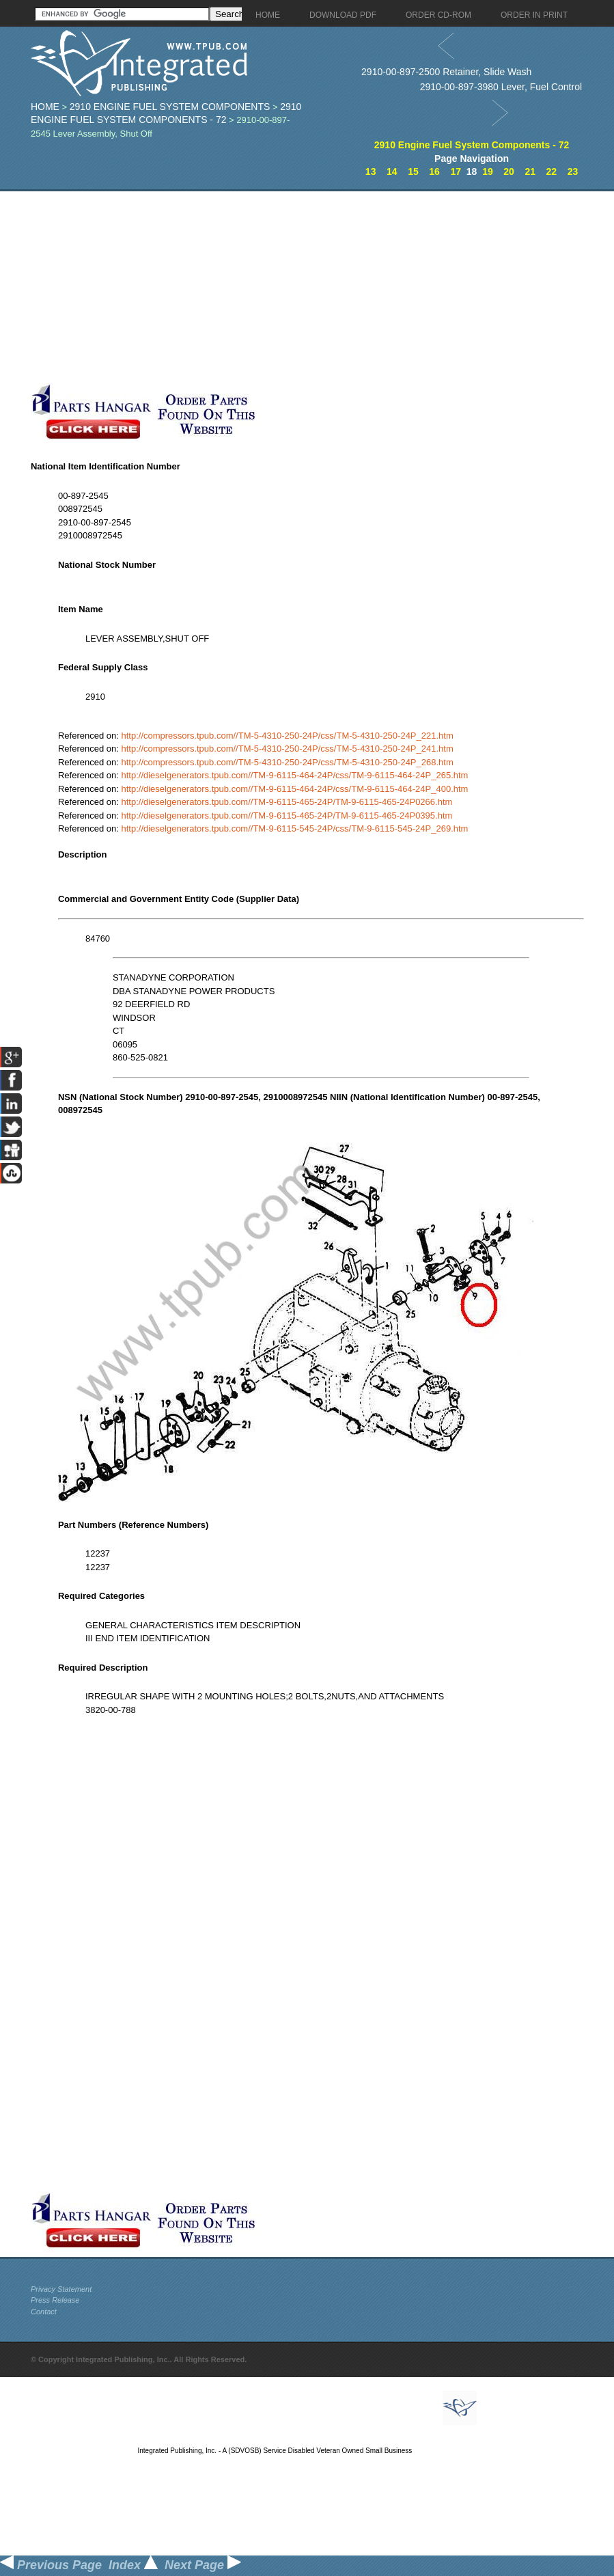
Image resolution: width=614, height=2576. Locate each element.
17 (455, 171)
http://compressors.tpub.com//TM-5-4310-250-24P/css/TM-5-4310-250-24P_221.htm (287, 735)
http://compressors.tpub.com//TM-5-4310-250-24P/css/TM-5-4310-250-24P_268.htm (287, 762)
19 (487, 171)
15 (413, 171)
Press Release (55, 2300)
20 (508, 171)
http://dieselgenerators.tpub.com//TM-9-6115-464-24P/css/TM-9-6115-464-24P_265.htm (294, 775)
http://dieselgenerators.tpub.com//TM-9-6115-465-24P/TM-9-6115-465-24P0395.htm (286, 815)
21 (530, 171)
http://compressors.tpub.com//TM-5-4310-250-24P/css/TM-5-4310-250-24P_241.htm (287, 748)
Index (133, 2565)
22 (551, 171)
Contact (44, 2311)
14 (392, 171)
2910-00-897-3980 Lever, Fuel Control (501, 86)
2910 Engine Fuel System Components (170, 106)
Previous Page (51, 2565)
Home (45, 106)
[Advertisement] (321, 287)
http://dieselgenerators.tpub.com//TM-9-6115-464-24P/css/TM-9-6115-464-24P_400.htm (294, 789)
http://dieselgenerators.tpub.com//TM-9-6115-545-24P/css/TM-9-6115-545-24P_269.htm (294, 828)
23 (573, 171)
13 (370, 171)
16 (434, 171)
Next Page (203, 2565)
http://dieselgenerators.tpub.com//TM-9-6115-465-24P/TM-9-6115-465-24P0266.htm (286, 802)
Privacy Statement (61, 2289)
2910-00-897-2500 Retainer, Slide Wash (446, 71)
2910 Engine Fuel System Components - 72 (472, 144)
